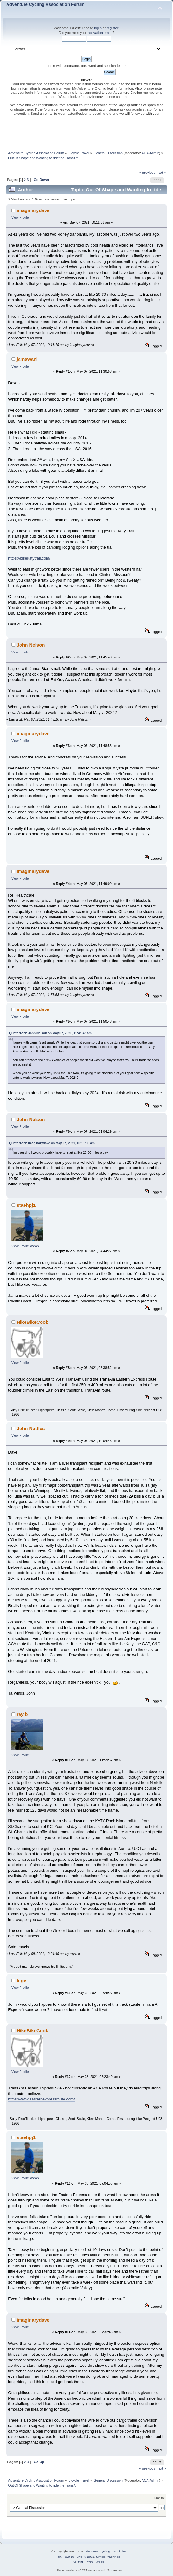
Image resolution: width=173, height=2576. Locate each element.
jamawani (27, 359)
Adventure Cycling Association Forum (45, 4)
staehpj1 (26, 1205)
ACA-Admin (150, 153)
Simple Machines (108, 2556)
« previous (147, 172)
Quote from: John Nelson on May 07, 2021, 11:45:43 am (50, 1033)
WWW (34, 1246)
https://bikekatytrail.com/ (29, 558)
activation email (100, 33)
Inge (21, 1980)
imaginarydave (33, 210)
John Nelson (31, 644)
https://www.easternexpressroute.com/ (41, 2099)
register (112, 28)
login (98, 28)
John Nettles (31, 1428)
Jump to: (159, 2497)
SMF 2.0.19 (66, 2556)
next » (161, 172)
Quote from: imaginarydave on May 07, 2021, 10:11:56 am (52, 1143)
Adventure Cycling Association (105, 2551)
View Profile (20, 217)
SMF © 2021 (85, 2556)
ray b (22, 1714)
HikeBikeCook (32, 1322)
